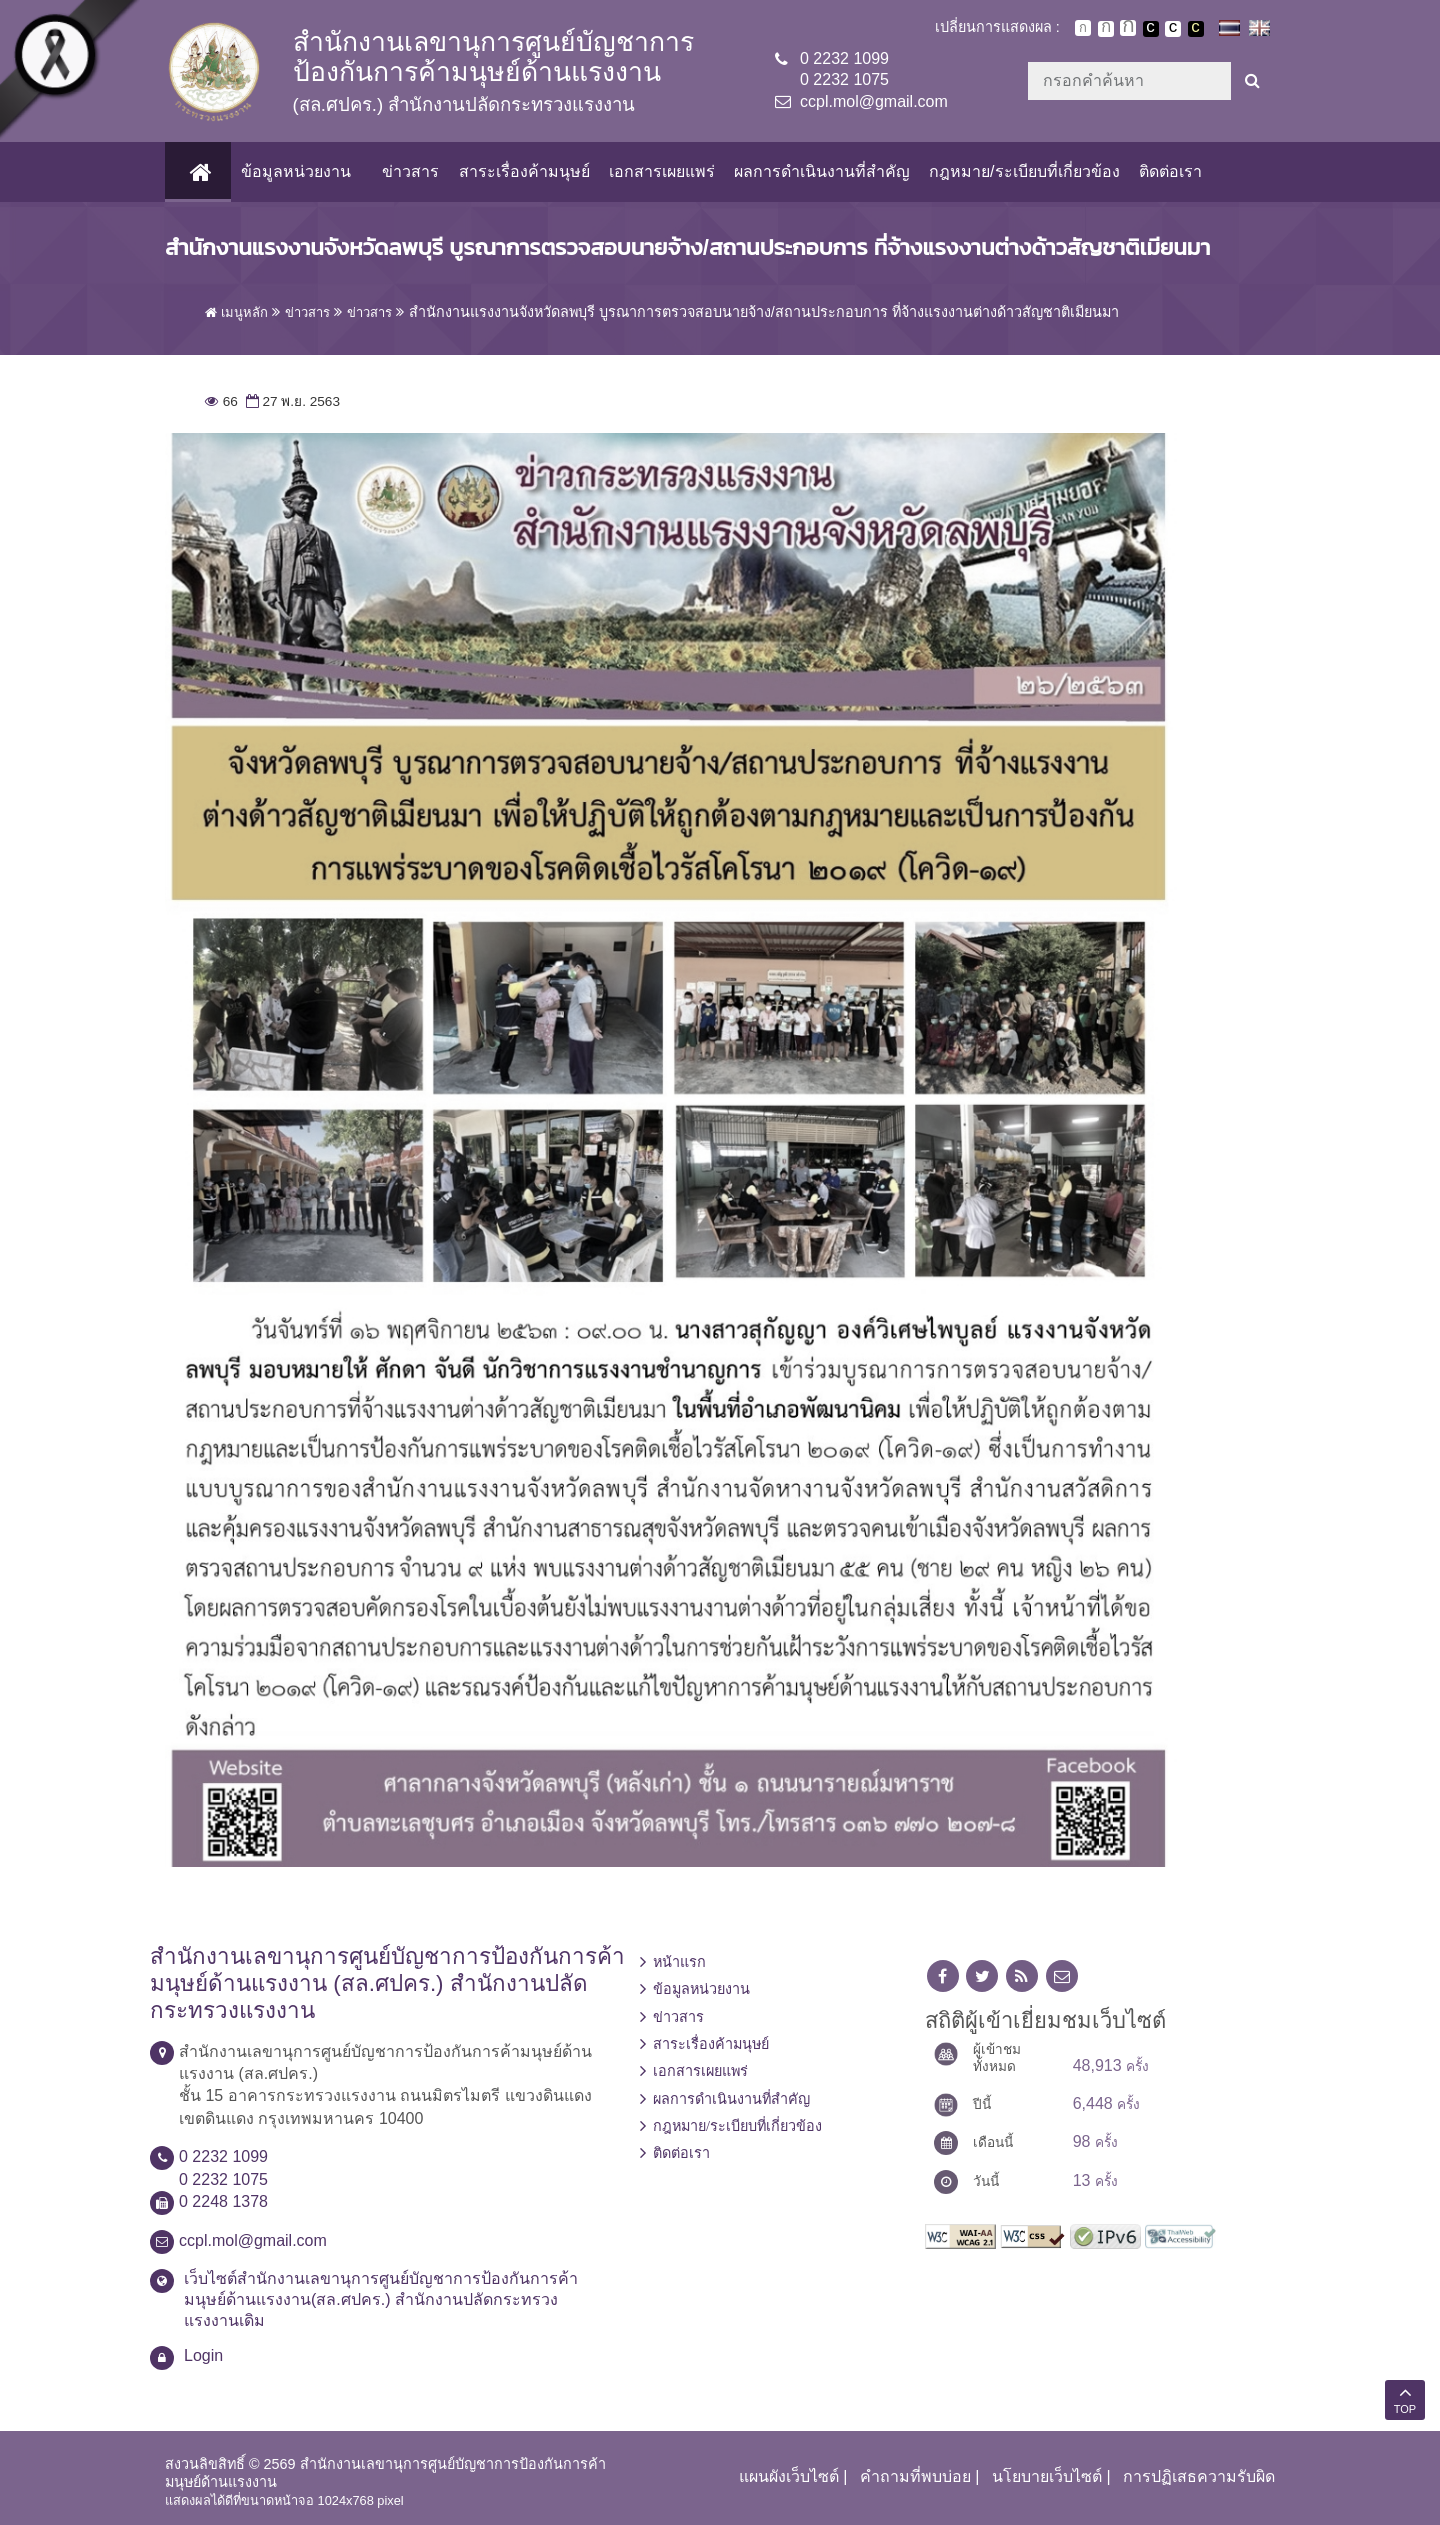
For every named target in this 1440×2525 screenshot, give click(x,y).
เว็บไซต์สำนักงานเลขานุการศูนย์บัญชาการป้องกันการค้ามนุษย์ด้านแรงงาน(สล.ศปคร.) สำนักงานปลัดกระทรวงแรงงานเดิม (381, 2299)
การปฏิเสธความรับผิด (1199, 2476)
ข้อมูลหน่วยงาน (296, 171)
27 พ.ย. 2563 (291, 401)
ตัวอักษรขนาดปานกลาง (1106, 29)
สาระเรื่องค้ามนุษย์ (523, 171)
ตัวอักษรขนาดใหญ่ (1128, 28)
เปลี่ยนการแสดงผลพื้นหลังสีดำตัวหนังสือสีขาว (1151, 29)
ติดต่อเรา (1169, 171)
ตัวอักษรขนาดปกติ (1083, 28)
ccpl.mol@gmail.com (874, 101)
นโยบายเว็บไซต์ (1047, 2476)
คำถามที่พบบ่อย (915, 2476)
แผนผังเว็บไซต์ (789, 2476)
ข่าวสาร (410, 171)
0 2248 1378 (223, 2201)
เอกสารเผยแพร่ (661, 171)
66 (221, 401)
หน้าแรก (679, 1962)
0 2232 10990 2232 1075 (844, 69)
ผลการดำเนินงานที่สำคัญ (822, 171)
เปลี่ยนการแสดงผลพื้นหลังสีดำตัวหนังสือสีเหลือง (1196, 29)
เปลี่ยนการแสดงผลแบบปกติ (1173, 29)
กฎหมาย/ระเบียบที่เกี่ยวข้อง (1024, 171)
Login (203, 2355)
